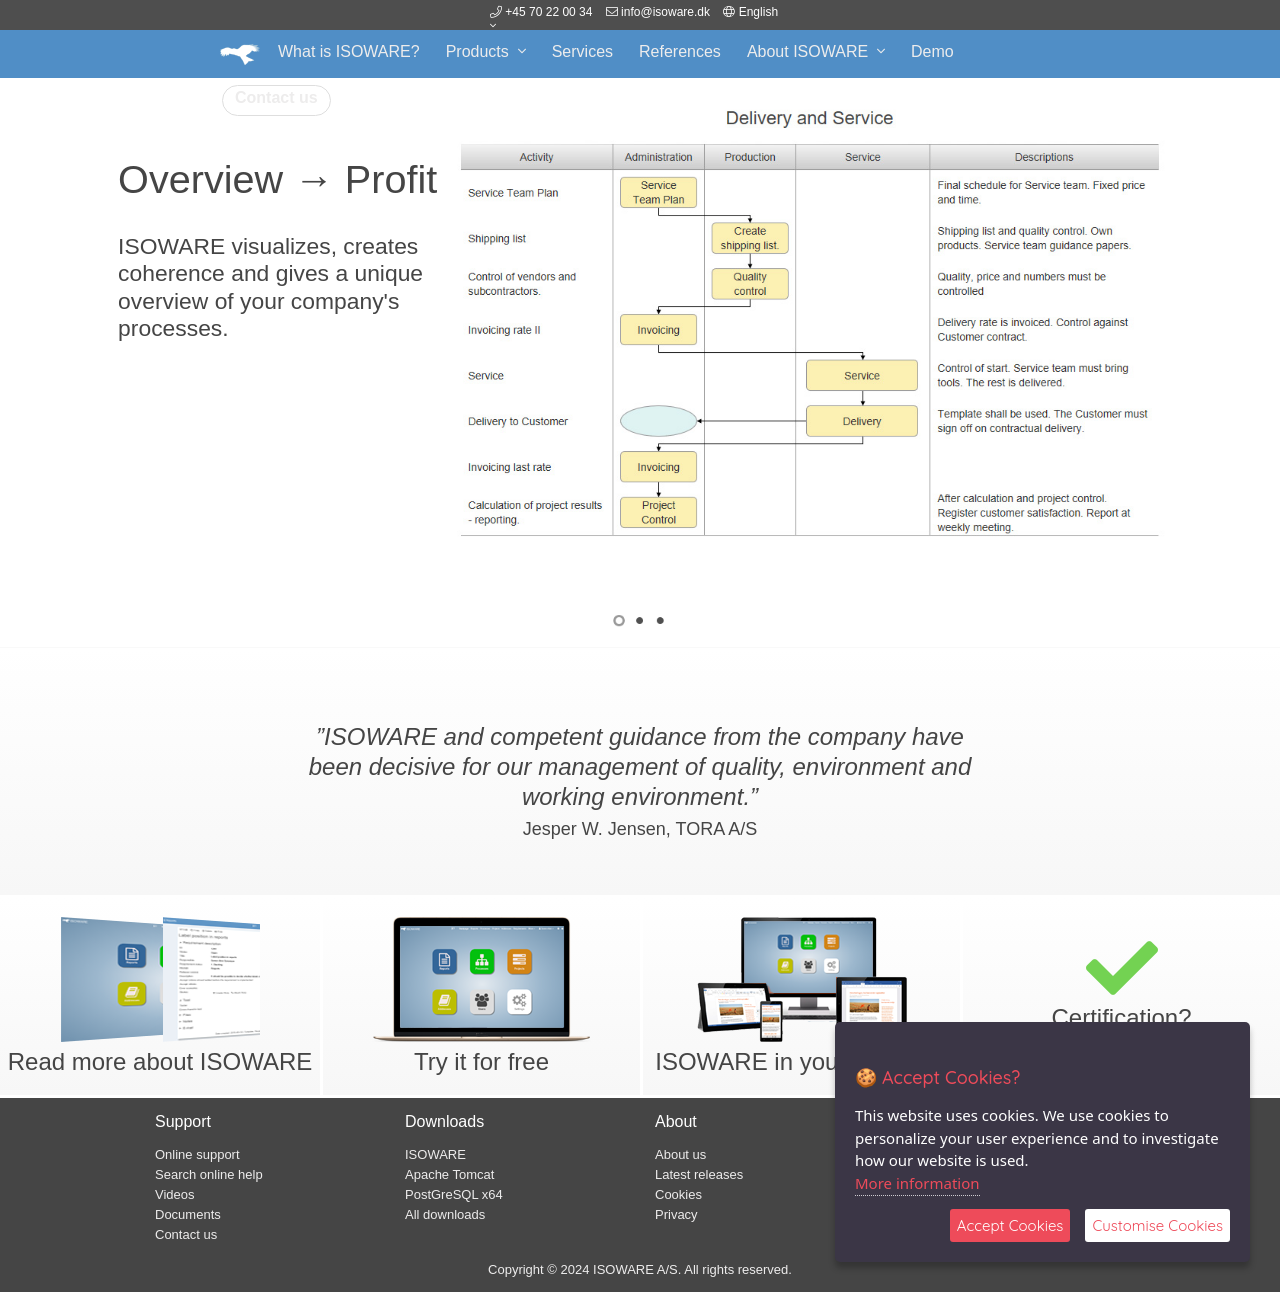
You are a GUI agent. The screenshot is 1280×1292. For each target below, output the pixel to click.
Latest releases (699, 1174)
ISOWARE (435, 1154)
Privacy (676, 1214)
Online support (197, 1154)
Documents (188, 1214)
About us (680, 1154)
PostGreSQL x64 (454, 1194)
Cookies (678, 1194)
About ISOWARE (816, 51)
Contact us (276, 97)
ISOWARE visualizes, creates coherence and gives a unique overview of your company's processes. (270, 286)
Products (486, 51)
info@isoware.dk (665, 12)
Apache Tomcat (449, 1174)
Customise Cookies (1157, 1225)
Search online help (209, 1174)
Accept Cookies (1010, 1225)
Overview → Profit (277, 179)
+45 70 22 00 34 (541, 12)
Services (582, 51)
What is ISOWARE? (349, 51)
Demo (932, 51)
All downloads (445, 1214)
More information (917, 1183)
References (680, 51)
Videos (175, 1194)
